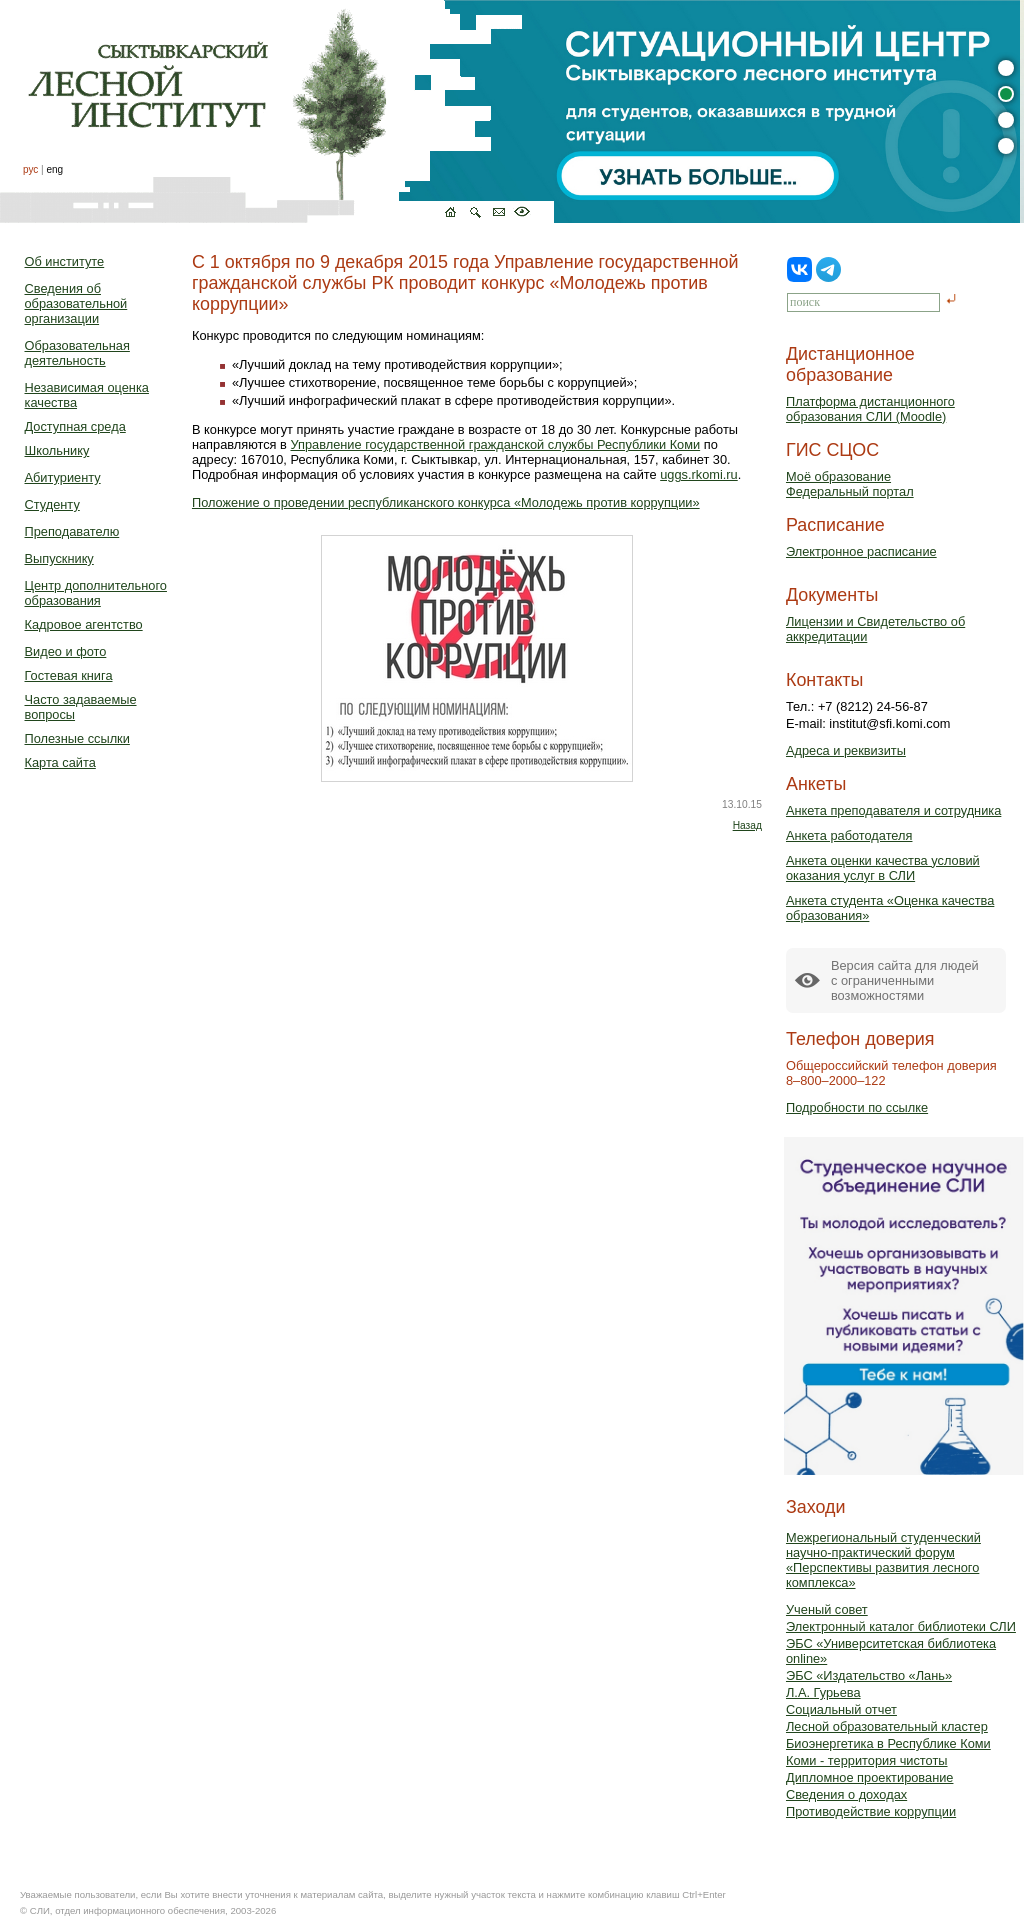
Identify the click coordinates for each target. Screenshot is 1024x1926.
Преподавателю (72, 531)
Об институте (65, 261)
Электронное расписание (861, 551)
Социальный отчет (841, 1709)
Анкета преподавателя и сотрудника (893, 810)
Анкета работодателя (849, 835)
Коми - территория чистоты (867, 1760)
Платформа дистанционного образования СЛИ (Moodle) (870, 409)
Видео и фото (66, 651)
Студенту (52, 504)
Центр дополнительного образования (96, 593)
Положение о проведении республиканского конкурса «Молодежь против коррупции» (446, 502)
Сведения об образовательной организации (76, 303)
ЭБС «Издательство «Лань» (869, 1675)
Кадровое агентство (84, 624)
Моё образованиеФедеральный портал (850, 484)
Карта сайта (60, 762)
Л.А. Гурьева (823, 1692)
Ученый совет (827, 1609)
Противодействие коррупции (871, 1811)
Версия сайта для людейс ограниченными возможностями (905, 980)
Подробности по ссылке (857, 1107)
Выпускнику (59, 558)
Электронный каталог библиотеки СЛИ (901, 1626)
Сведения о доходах (846, 1794)
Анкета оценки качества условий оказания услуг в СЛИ (883, 868)
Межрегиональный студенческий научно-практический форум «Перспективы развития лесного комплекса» (883, 1560)
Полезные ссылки (77, 738)
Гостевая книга (69, 675)
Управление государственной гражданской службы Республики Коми (495, 444)
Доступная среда (75, 426)
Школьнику (57, 450)
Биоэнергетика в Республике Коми (888, 1743)
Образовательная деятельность (77, 353)
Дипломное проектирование (870, 1777)
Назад (747, 825)
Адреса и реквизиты (846, 750)
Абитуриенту (63, 477)
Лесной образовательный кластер (887, 1726)
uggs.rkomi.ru (699, 474)
